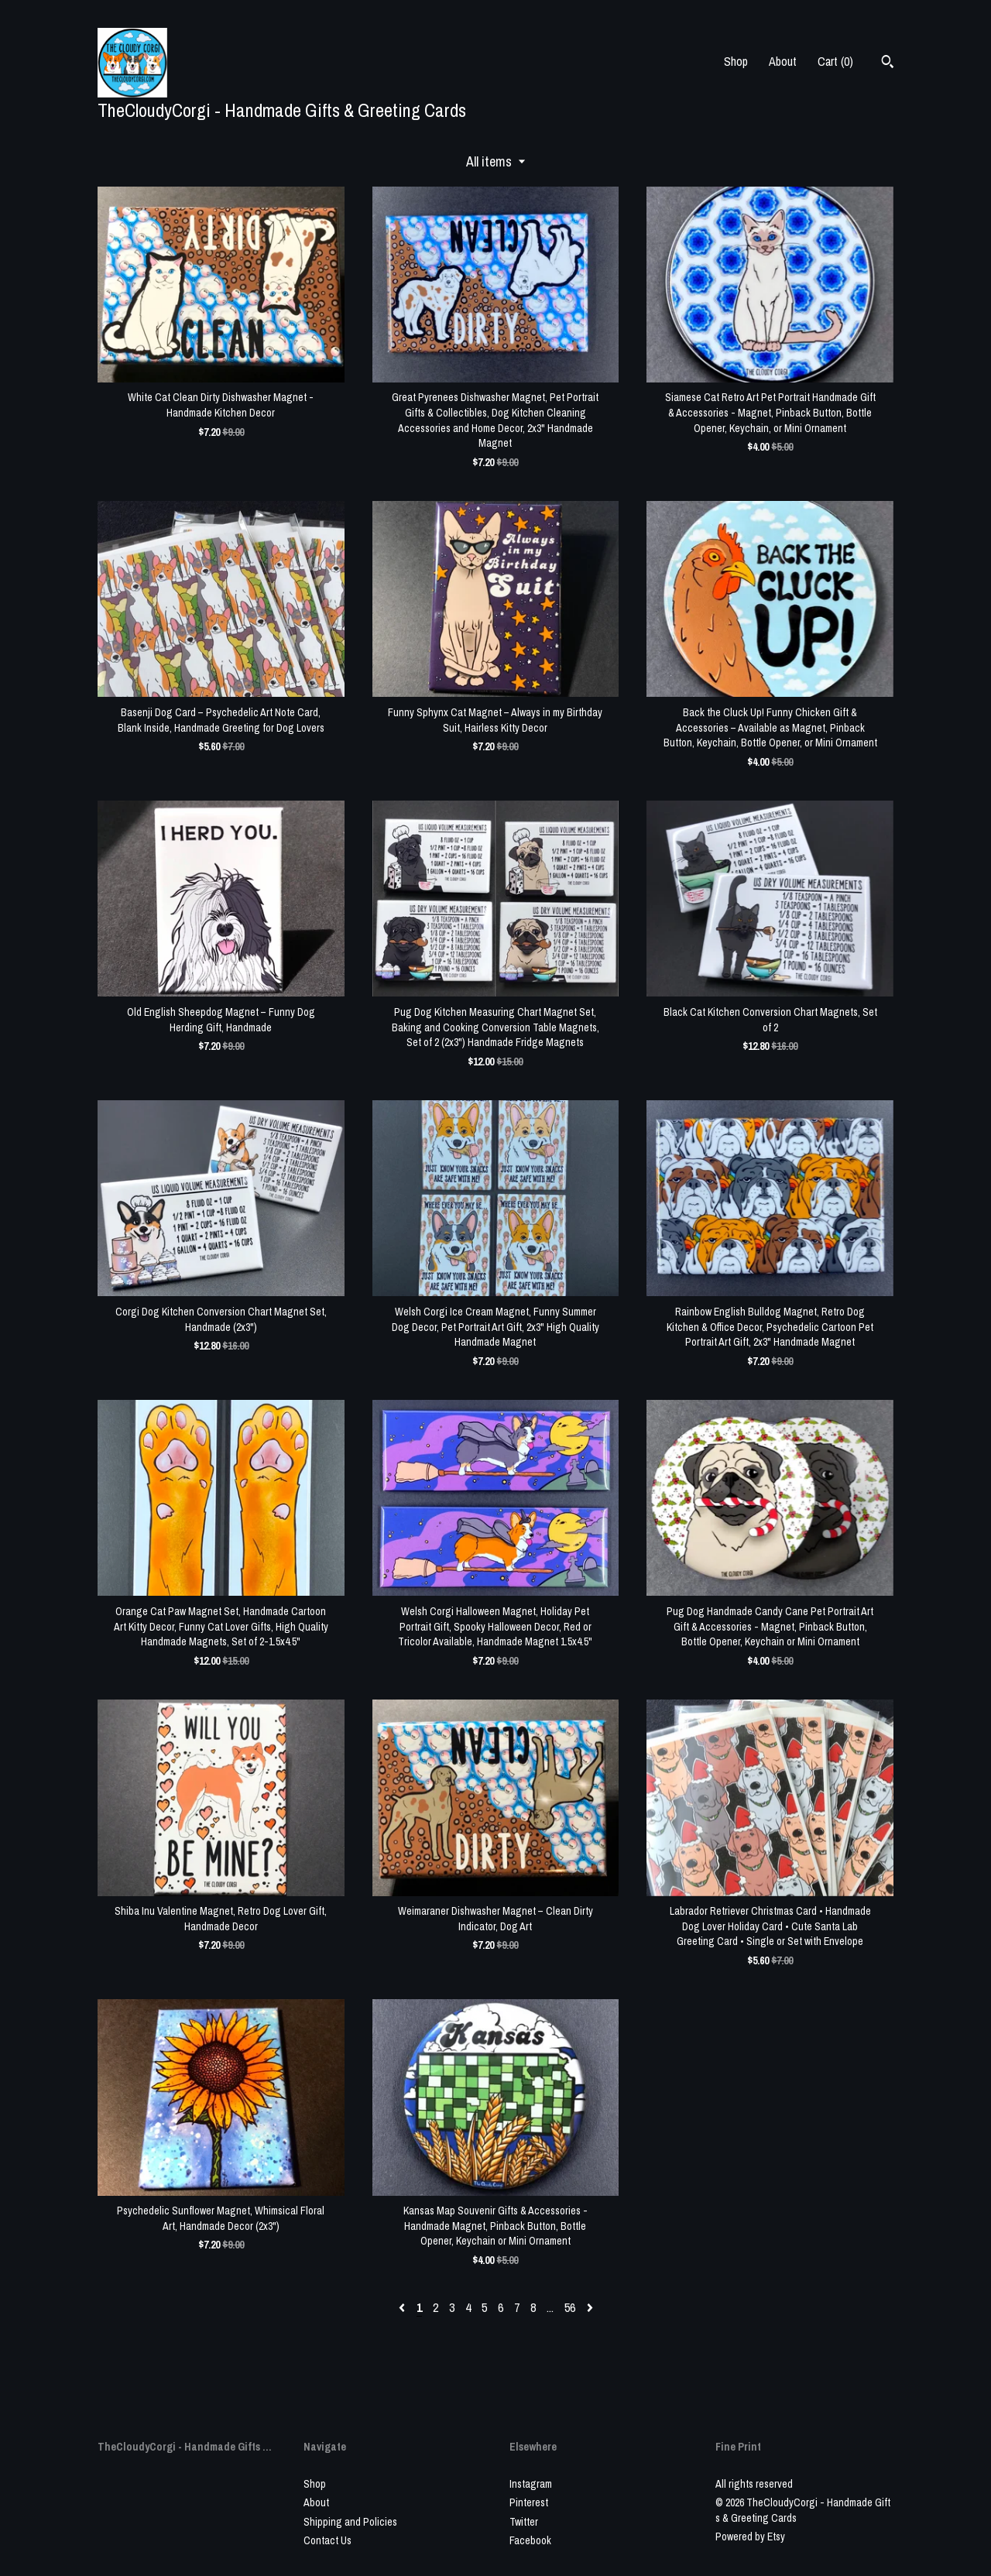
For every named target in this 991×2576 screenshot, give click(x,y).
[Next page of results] (590, 2307)
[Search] (887, 63)
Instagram (530, 2484)
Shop (736, 61)
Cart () (835, 61)
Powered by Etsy (750, 2536)
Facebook (530, 2540)
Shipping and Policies (350, 2522)
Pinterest (528, 2502)
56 (569, 2307)
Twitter (523, 2522)
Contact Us (327, 2540)
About (783, 61)
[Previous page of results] (403, 2307)
